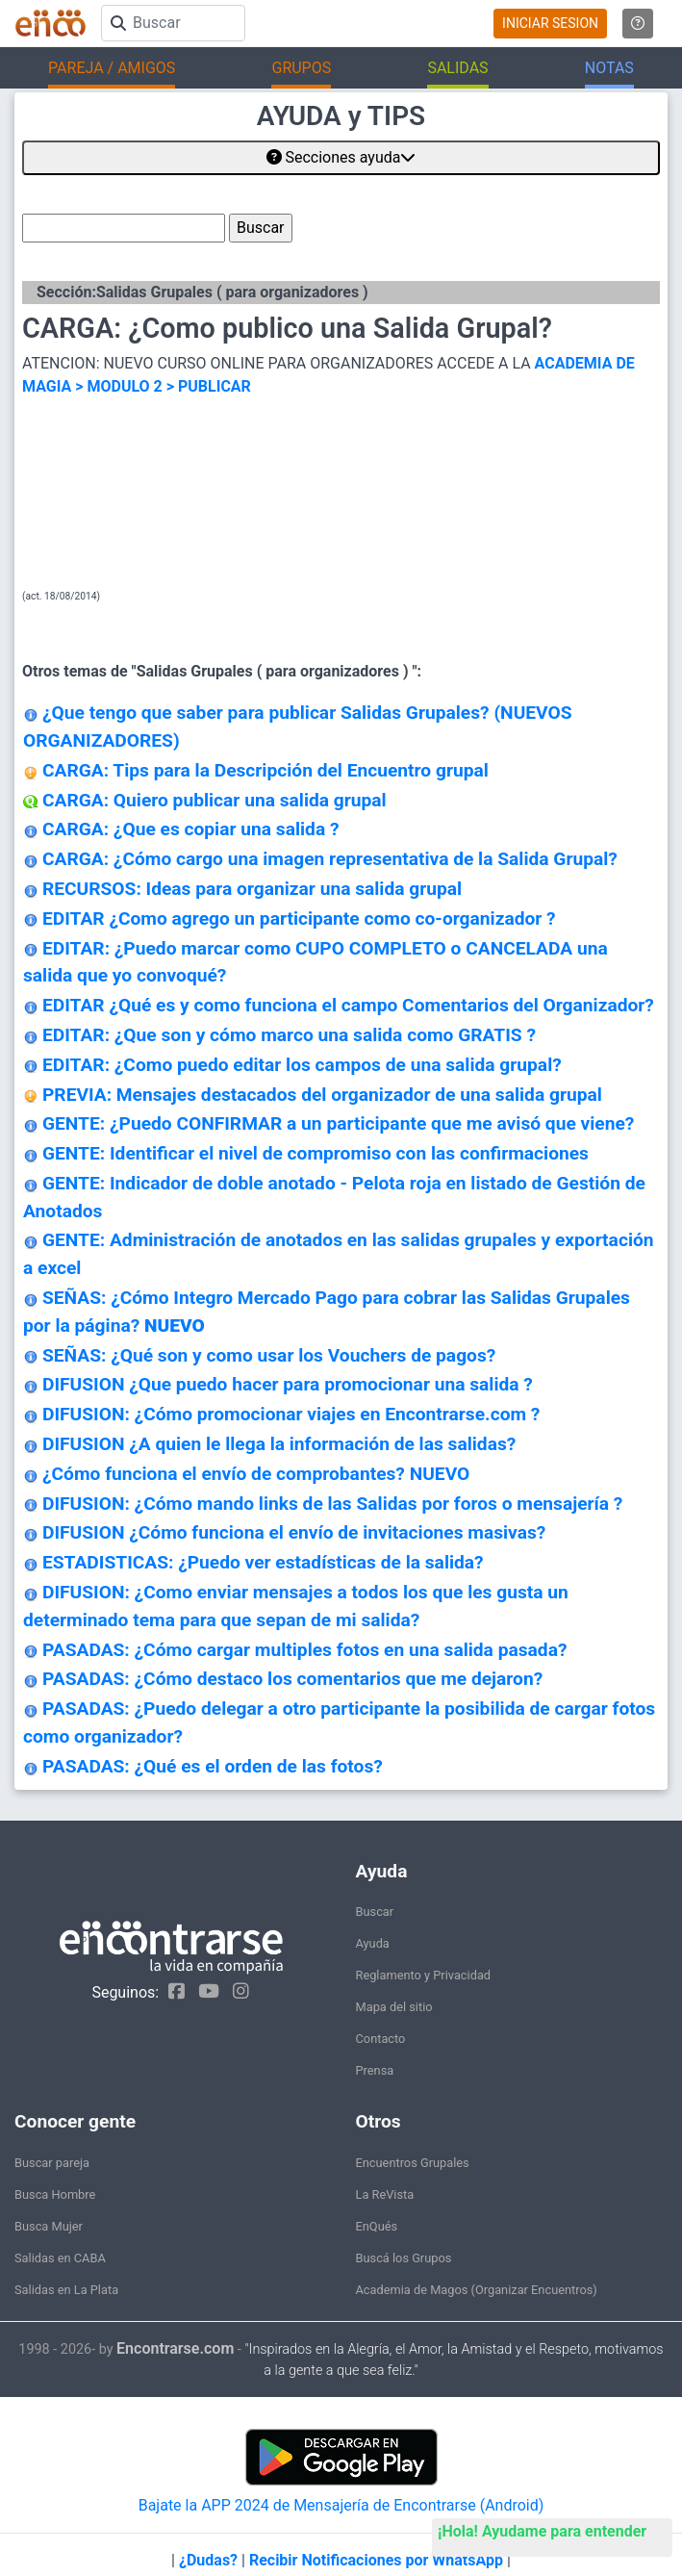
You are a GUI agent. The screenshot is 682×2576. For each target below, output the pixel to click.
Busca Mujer (48, 2226)
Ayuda (373, 1943)
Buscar (375, 1911)
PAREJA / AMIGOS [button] (111, 68)
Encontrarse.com (175, 2348)
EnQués (377, 2226)
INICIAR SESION (550, 23)
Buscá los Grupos (404, 2258)
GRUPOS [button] (301, 68)
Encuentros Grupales (412, 2162)
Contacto (381, 2038)
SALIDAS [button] (457, 68)
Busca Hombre (54, 2194)
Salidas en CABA (60, 2258)
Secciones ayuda (341, 157)
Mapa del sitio (394, 2007)
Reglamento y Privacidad (424, 1975)
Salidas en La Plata (66, 2290)
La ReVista (385, 2194)
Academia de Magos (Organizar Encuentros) (476, 2290)
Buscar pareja (51, 2162)
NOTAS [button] (609, 68)
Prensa (375, 2070)
